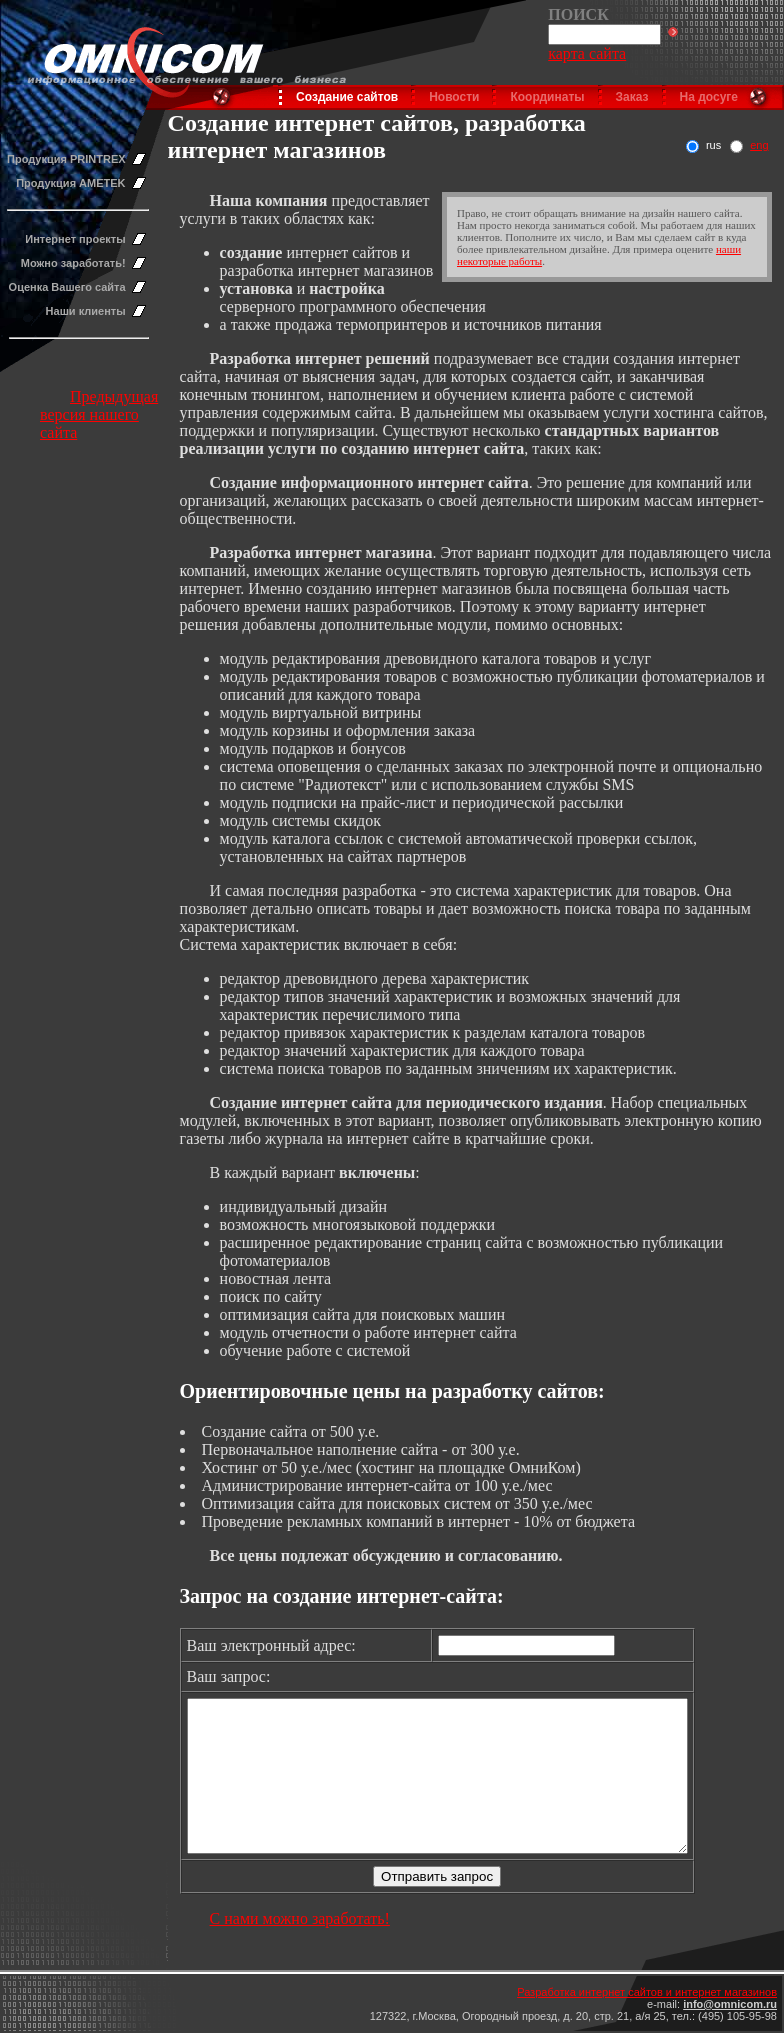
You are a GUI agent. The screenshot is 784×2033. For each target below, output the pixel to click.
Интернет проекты (75, 239)
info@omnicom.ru (730, 2004)
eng (759, 145)
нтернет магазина (368, 552)
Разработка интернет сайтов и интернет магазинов (647, 1992)
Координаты (547, 97)
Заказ (632, 97)
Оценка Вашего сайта (67, 287)
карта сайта (587, 53)
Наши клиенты (86, 311)
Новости (454, 97)
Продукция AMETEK (70, 183)
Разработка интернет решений (320, 358)
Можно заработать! (73, 263)
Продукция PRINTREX (66, 159)
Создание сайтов (347, 97)
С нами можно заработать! (300, 1948)
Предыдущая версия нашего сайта (99, 414)
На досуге (709, 97)
